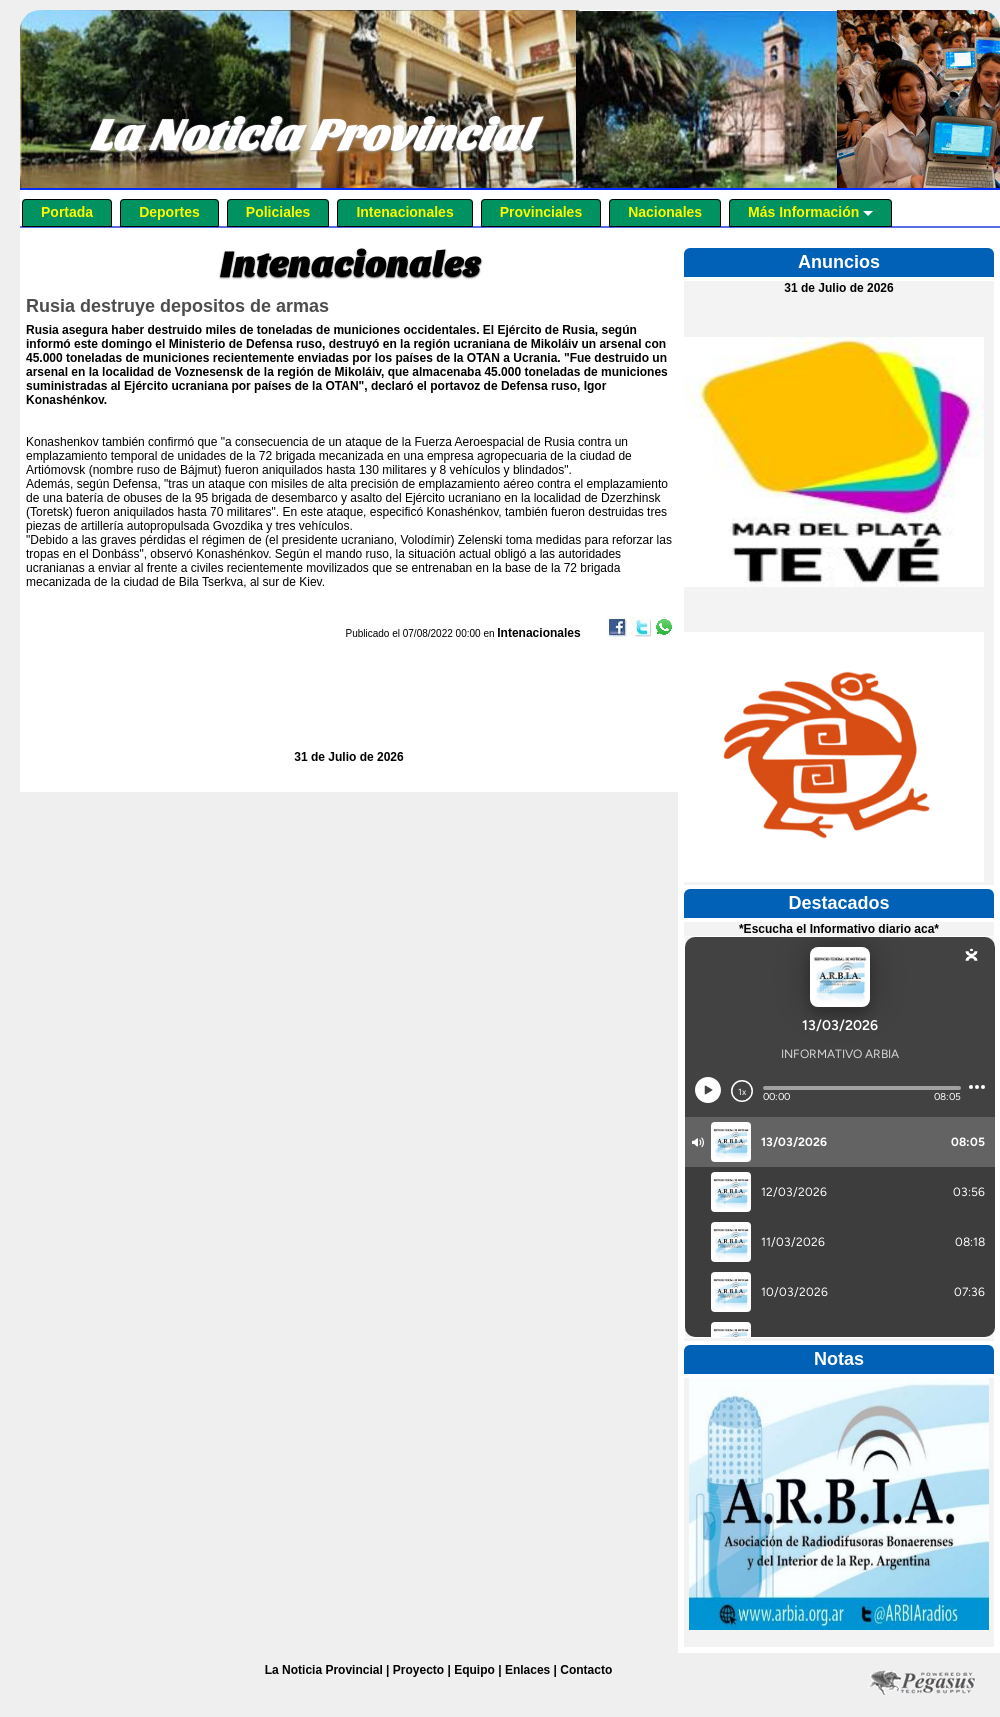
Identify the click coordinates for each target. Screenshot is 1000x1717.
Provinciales (541, 212)
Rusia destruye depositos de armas (177, 306)
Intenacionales (404, 212)
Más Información (810, 212)
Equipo (474, 1670)
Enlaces (527, 1670)
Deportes (169, 212)
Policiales (278, 212)
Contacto (586, 1670)
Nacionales (665, 212)
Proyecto (418, 1670)
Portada (67, 212)
